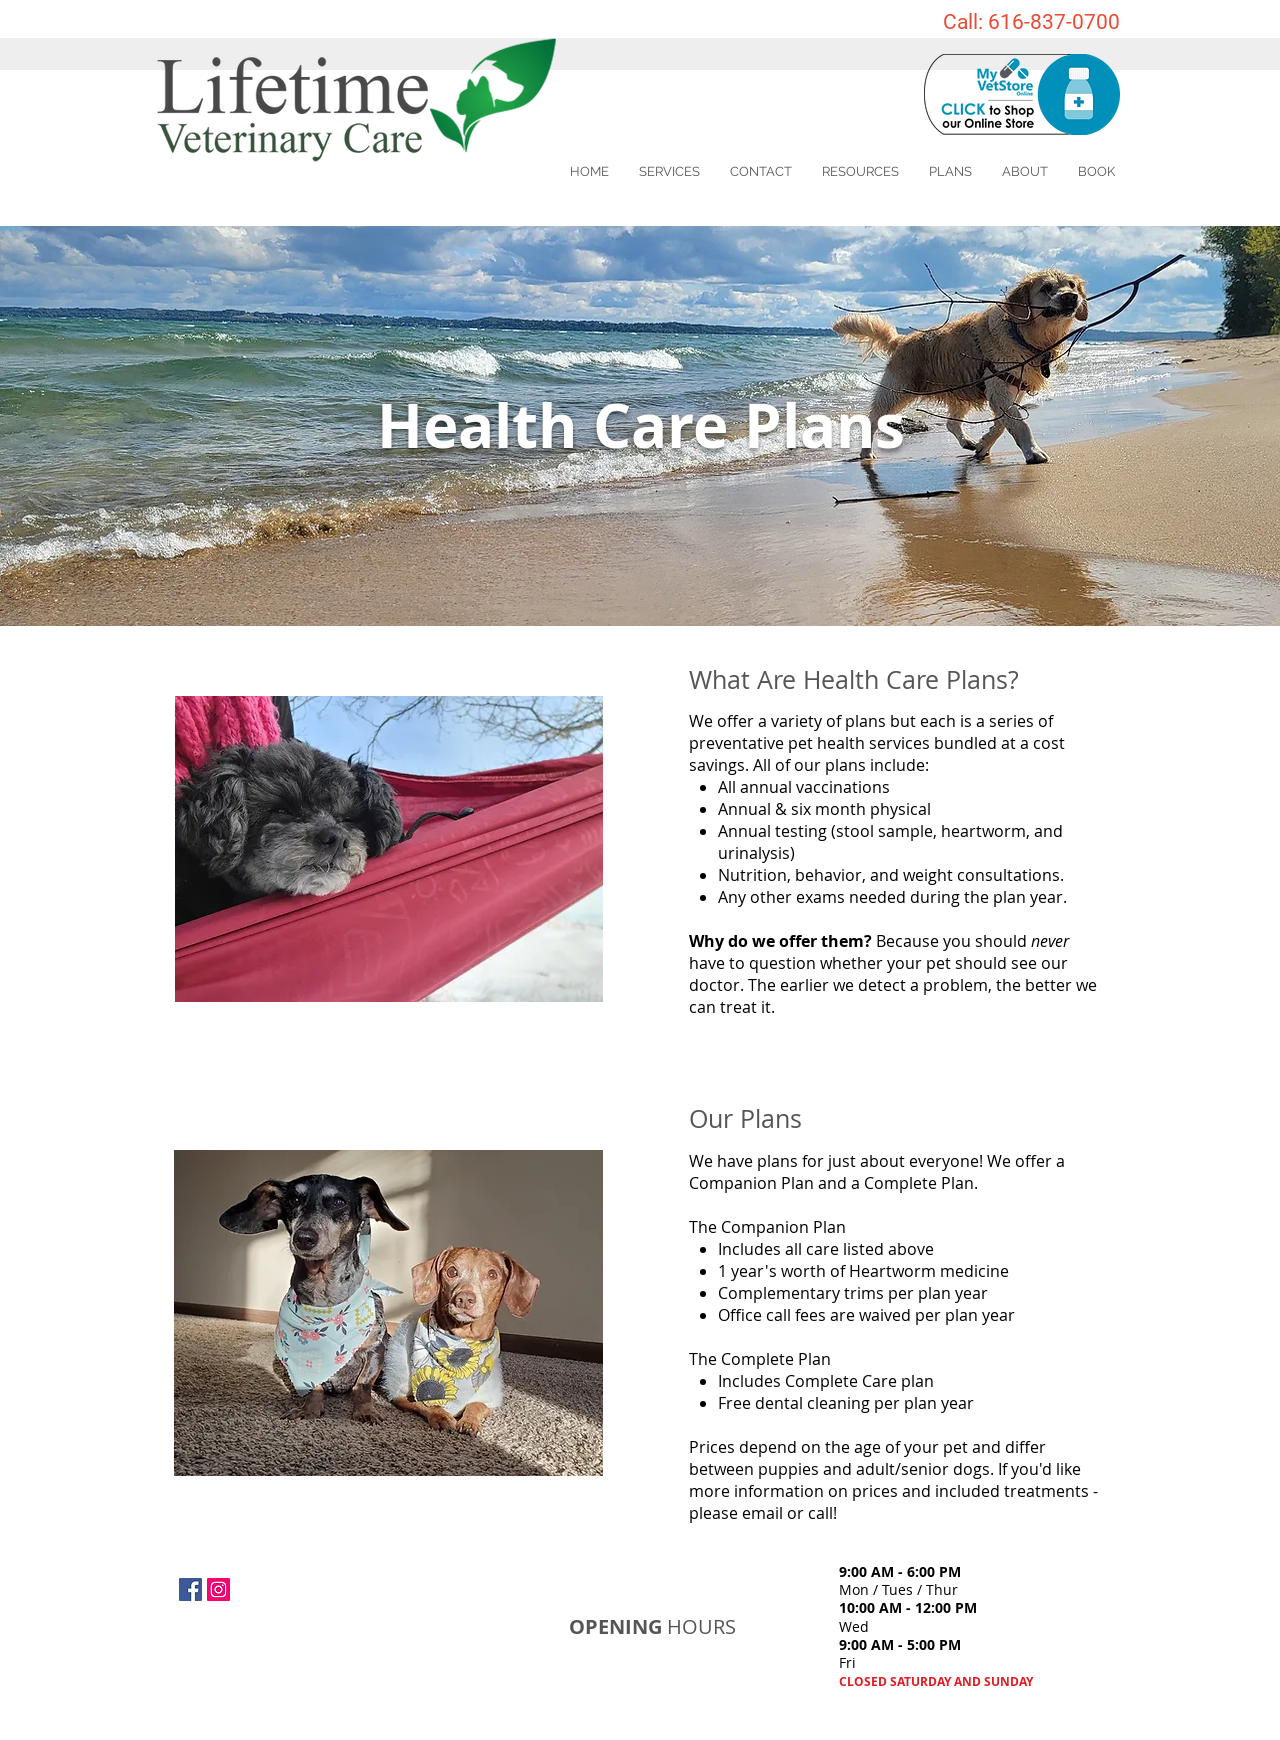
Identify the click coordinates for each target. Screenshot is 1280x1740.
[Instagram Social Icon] (218, 1589)
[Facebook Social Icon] (190, 1589)
